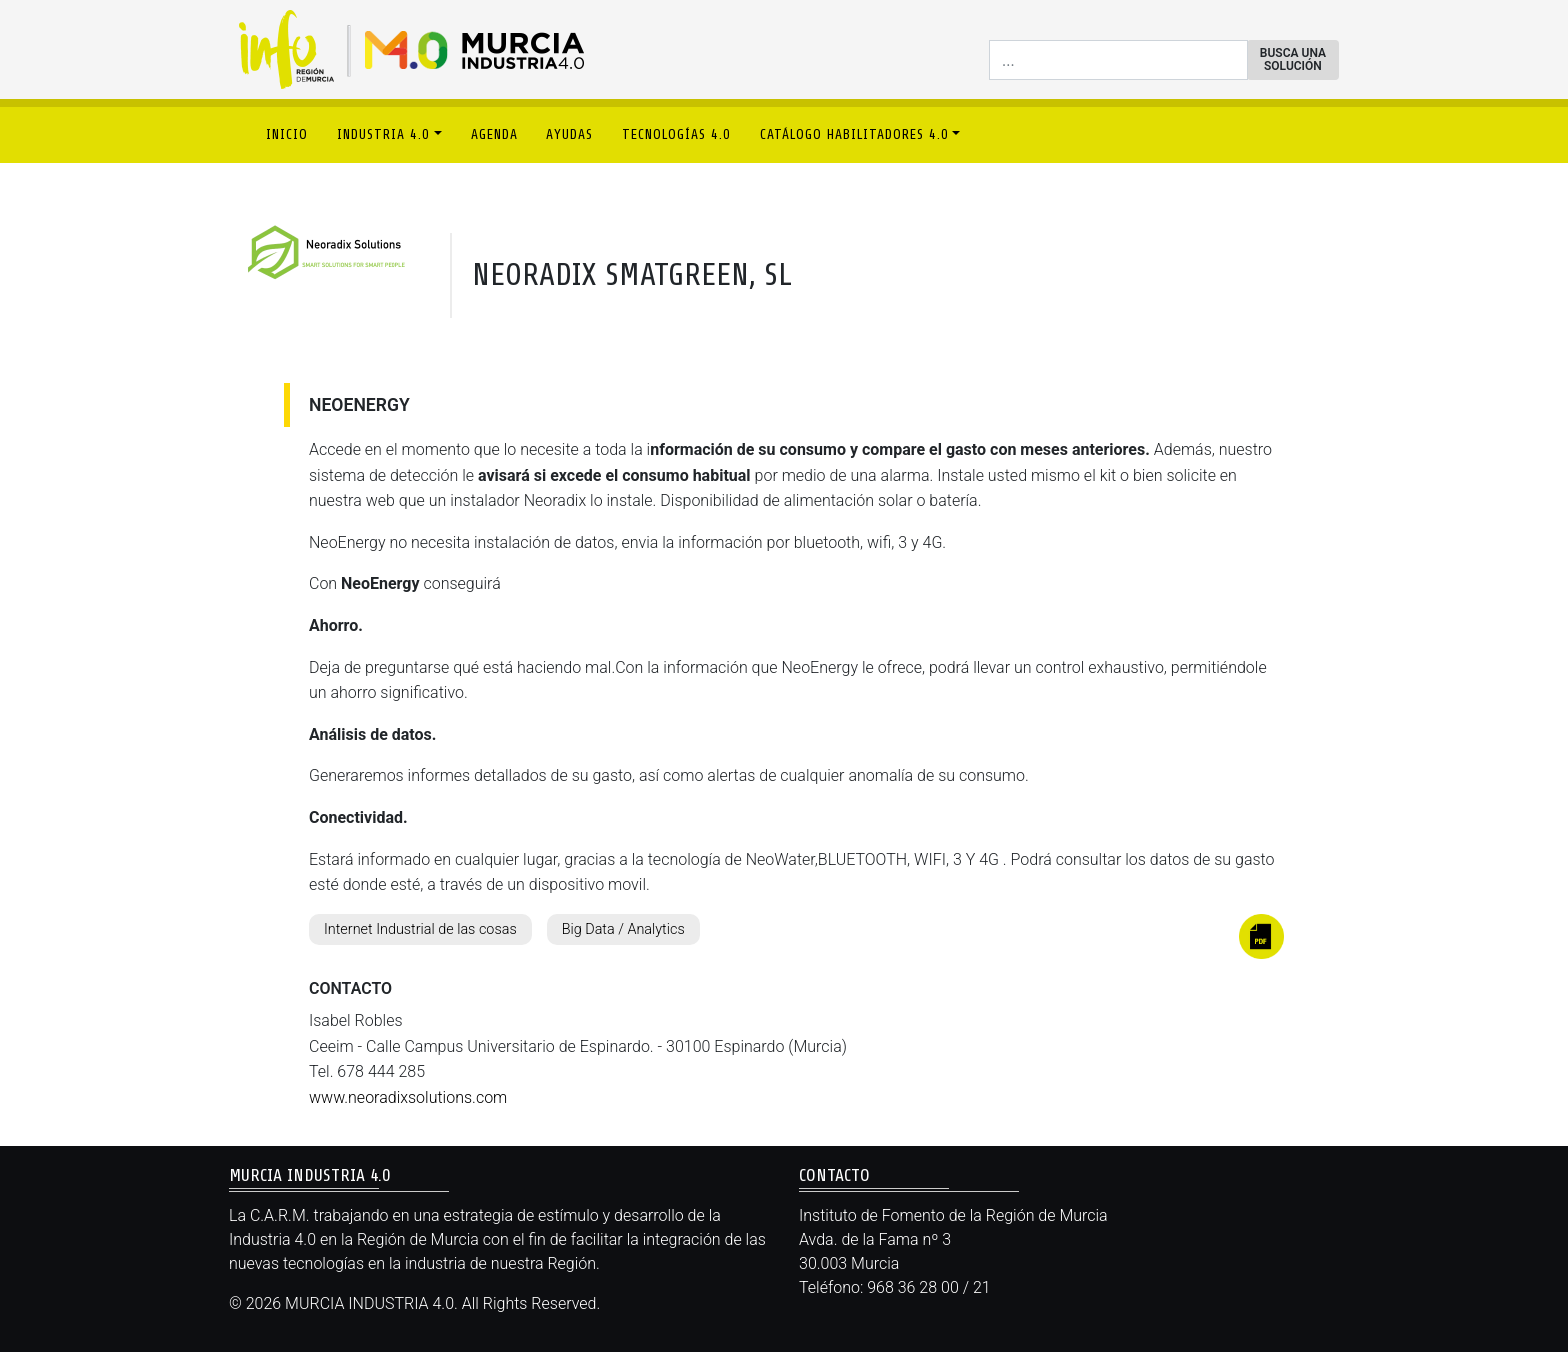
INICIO (287, 134)
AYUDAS (569, 134)
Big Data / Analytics (623, 929)
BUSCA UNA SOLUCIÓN (1293, 59)
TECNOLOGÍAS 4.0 (676, 134)
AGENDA (494, 134)
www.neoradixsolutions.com (408, 1097)
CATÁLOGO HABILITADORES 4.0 (854, 134)
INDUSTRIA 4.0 (383, 134)
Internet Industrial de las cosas (420, 929)
